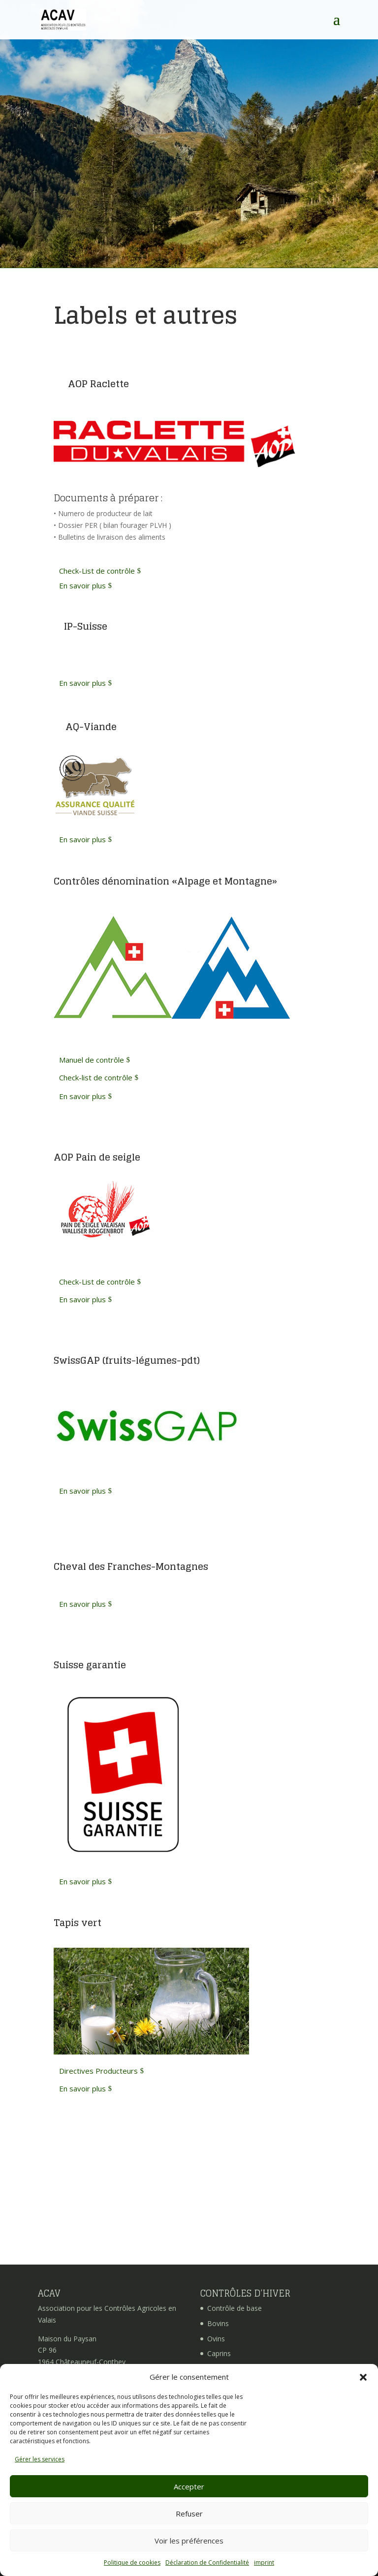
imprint (264, 2562)
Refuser (189, 2513)
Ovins (216, 2338)
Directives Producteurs (98, 2071)
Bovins (218, 2323)
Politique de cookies (132, 2562)
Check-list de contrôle (95, 1077)
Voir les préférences (189, 2540)
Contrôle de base (234, 2308)
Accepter (189, 2486)
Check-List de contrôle (97, 571)
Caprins (219, 2353)
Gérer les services (39, 2459)
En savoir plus (82, 585)
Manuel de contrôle (91, 1060)
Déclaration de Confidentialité (207, 2562)
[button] (363, 2377)
